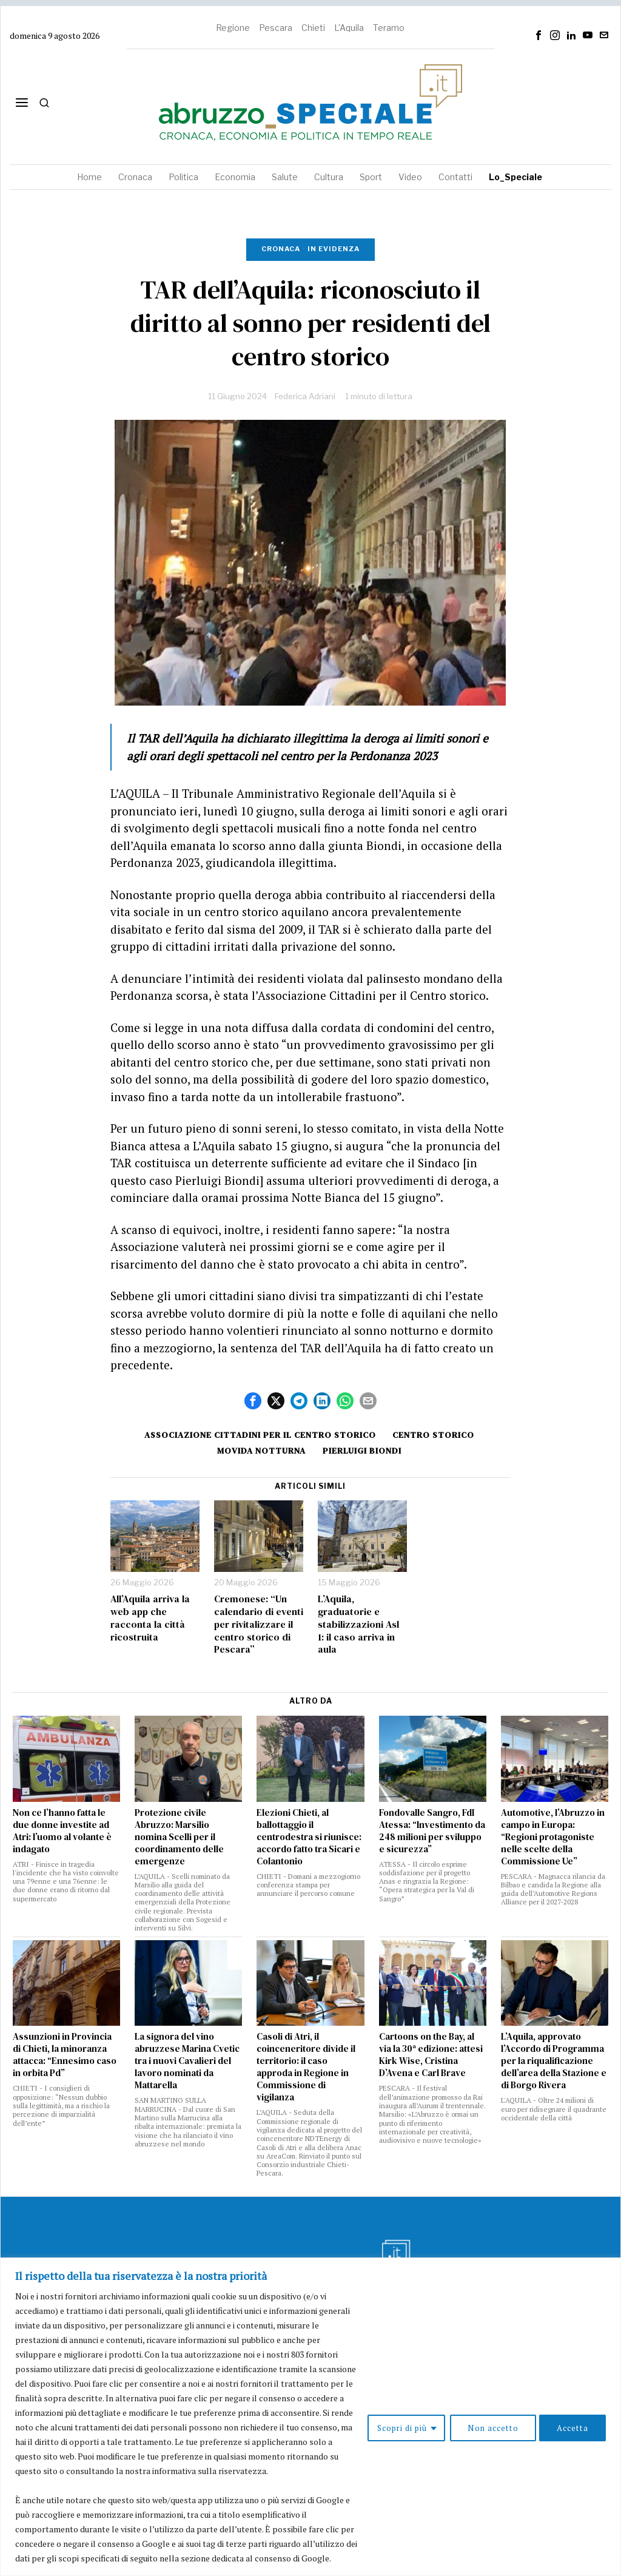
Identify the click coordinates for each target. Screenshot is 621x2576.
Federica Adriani (305, 396)
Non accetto (487, 2412)
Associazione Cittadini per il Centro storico (258, 1435)
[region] (310, 2402)
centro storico (434, 1435)
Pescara (275, 27)
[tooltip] (538, 35)
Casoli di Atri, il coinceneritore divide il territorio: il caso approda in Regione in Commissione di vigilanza (306, 2067)
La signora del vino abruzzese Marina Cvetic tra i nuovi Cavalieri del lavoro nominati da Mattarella (187, 2061)
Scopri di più (392, 2412)
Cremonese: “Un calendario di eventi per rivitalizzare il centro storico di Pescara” (258, 1624)
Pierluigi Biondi (363, 1451)
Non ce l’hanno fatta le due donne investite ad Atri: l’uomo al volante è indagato (62, 1831)
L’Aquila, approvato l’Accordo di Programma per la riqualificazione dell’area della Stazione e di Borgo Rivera (553, 2061)
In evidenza (333, 248)
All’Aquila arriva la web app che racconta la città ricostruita (150, 1618)
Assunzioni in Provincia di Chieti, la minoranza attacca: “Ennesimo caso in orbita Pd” (64, 2055)
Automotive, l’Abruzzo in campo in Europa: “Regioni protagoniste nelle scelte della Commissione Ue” (553, 1837)
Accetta (571, 2412)
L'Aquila (349, 27)
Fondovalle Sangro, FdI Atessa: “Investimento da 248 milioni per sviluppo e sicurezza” (432, 1831)
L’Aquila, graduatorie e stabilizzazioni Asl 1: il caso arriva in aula (358, 1624)
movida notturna (260, 1451)
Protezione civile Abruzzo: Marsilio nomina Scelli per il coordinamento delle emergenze (179, 1837)
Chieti (313, 27)
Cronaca (280, 248)
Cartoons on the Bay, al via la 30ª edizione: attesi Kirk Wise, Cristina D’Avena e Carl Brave (431, 2055)
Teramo (388, 27)
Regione (232, 27)
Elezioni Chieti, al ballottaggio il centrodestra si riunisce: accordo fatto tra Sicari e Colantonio (309, 1837)
